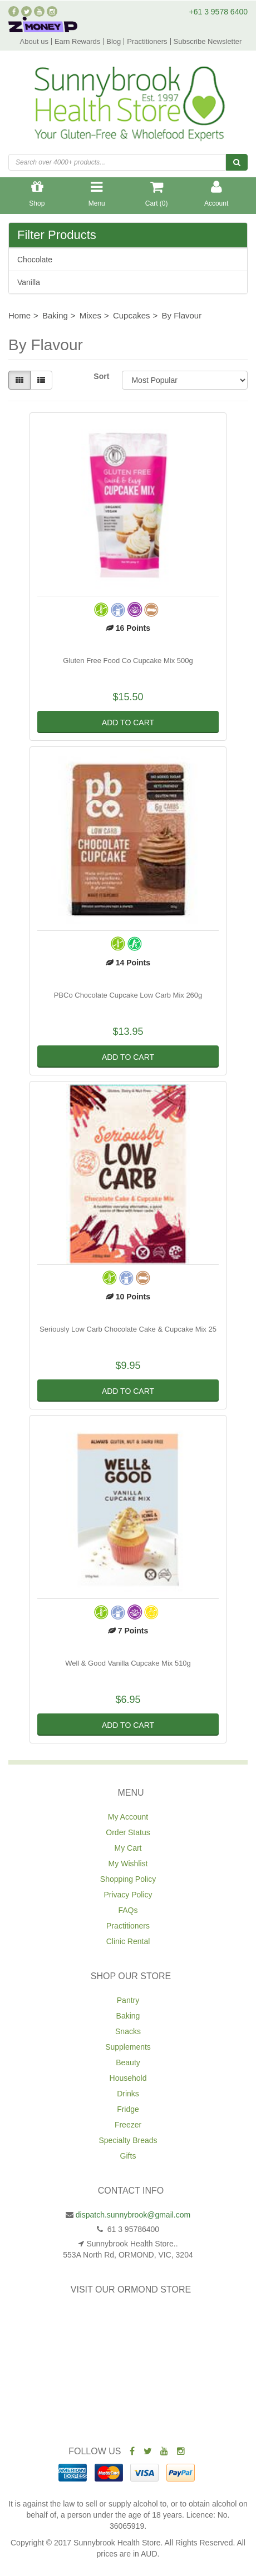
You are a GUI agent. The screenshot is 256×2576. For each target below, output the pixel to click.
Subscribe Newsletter (208, 41)
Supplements (128, 2046)
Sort (101, 376)
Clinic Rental (128, 1941)
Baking (128, 2015)
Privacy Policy (128, 1894)
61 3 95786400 (132, 2229)
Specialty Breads (128, 2140)
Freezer (128, 2124)
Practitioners (147, 41)
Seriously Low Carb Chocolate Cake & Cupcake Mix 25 (128, 1329)
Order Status (128, 1832)
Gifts (128, 2155)
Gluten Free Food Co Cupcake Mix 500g (128, 660)
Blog (113, 41)
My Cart (128, 1847)
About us (34, 41)
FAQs (127, 1910)
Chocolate (34, 259)
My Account (128, 1816)
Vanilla (28, 282)
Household (128, 2078)
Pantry (128, 2000)
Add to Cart (128, 722)
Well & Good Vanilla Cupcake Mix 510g (128, 1663)
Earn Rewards (77, 41)
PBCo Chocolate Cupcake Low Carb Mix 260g (128, 995)
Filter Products (56, 235)
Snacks (128, 2031)
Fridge (128, 2109)
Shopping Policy (128, 1879)
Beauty (128, 2062)
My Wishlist (128, 1863)
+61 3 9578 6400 (218, 11)
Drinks (128, 2093)
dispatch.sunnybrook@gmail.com (133, 2214)
